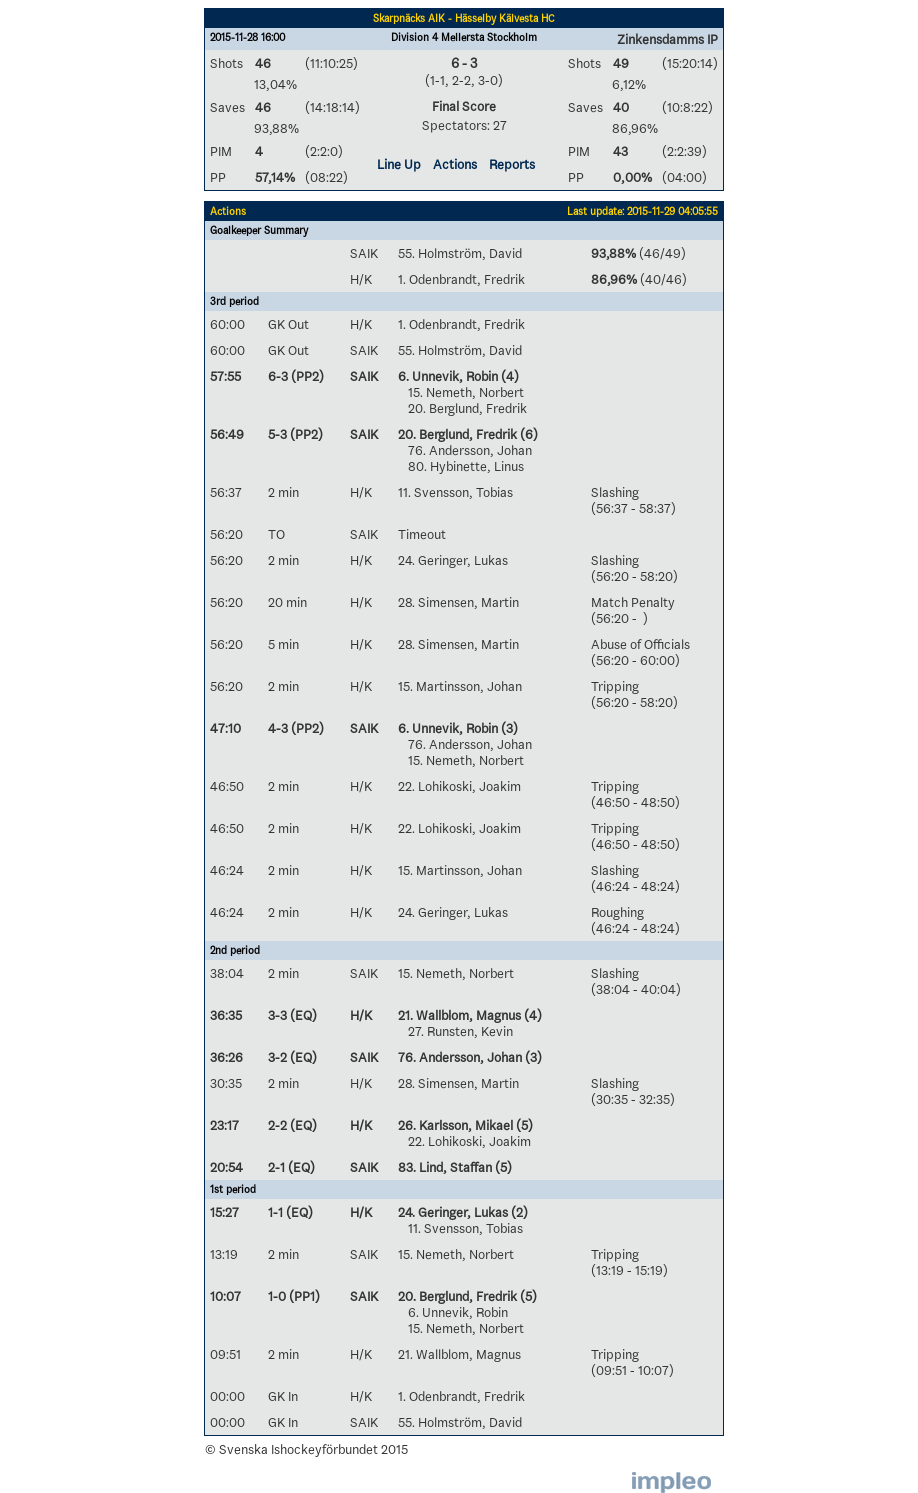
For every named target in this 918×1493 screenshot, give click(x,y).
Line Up (399, 164)
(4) (508, 376)
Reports (512, 164)
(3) (508, 728)
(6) (527, 434)
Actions (455, 164)
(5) (523, 1125)
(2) (518, 1212)
